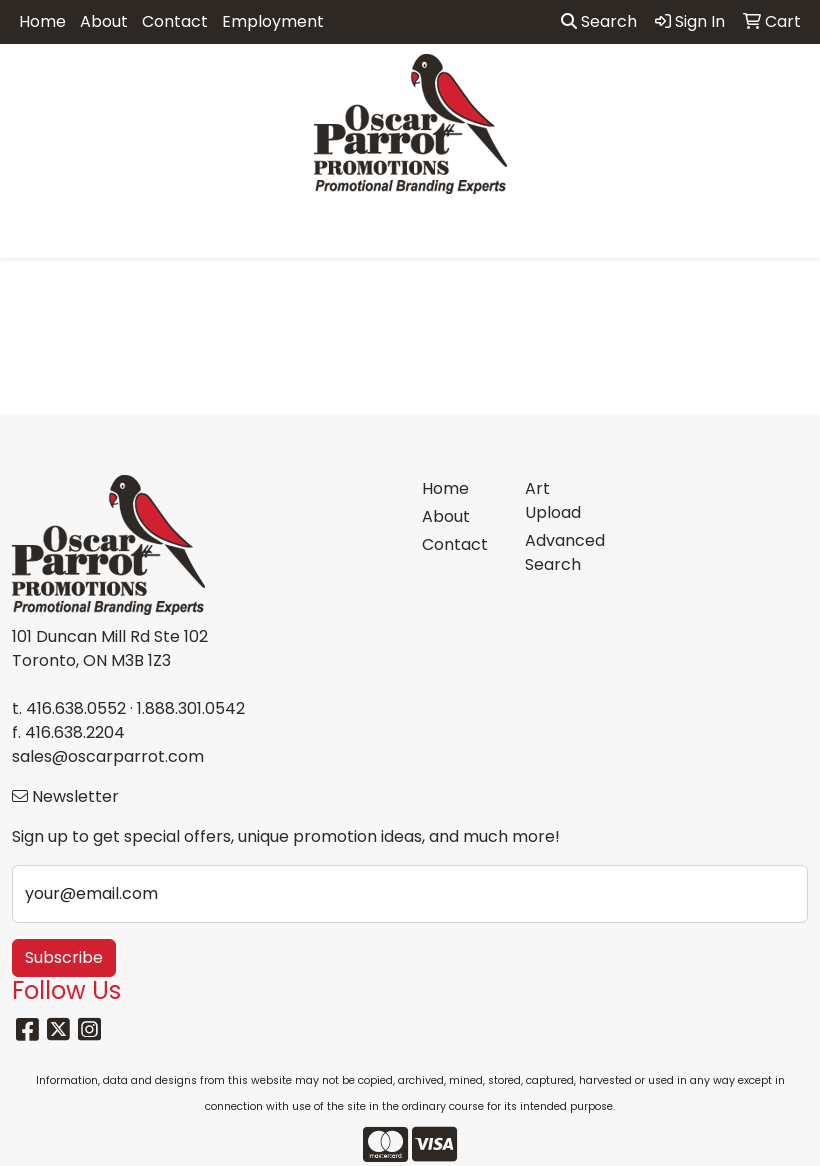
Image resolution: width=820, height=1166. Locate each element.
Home (42, 21)
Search (599, 21)
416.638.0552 (76, 708)
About (104, 21)
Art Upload (553, 500)
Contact (175, 21)
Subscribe (64, 957)
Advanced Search (564, 552)
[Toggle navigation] (31, 236)
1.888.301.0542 (191, 708)
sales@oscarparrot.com (108, 756)
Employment (273, 21)
